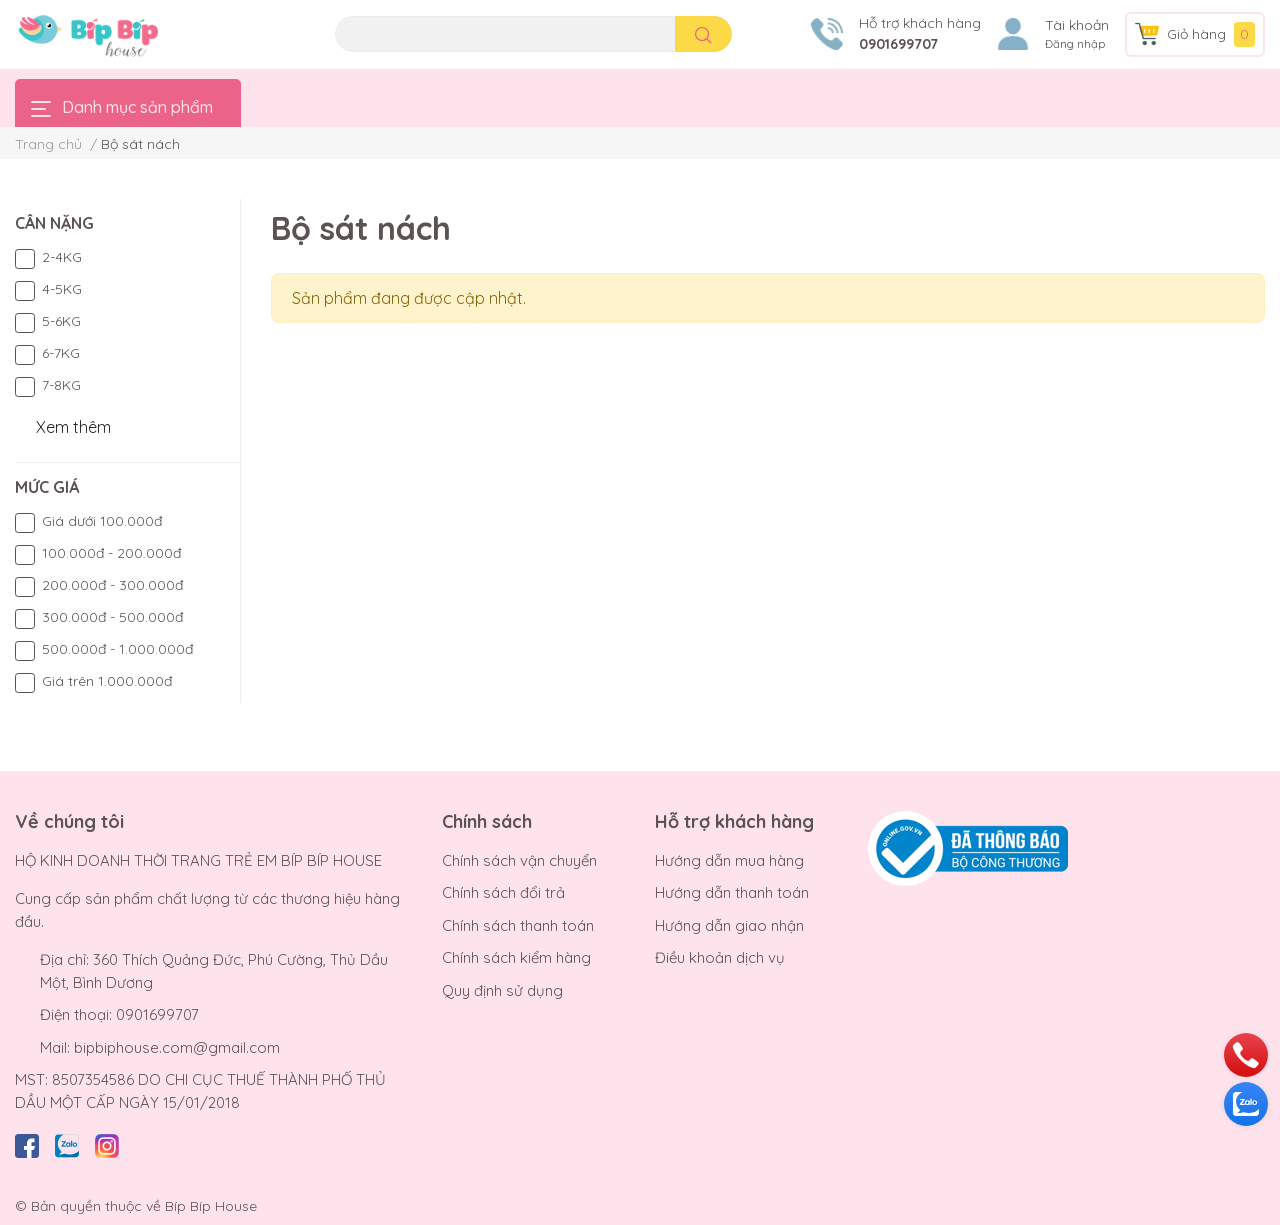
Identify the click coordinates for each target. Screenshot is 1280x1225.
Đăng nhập (1075, 44)
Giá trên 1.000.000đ (107, 681)
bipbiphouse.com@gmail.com (177, 1047)
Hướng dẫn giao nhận (729, 925)
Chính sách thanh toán (518, 925)
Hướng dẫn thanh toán (732, 892)
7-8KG (61, 385)
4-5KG (62, 289)
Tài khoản (1077, 25)
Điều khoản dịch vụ (720, 957)
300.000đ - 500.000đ (112, 617)
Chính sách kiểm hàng (516, 957)
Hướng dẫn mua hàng (729, 860)
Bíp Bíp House (211, 1206)
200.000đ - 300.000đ (112, 585)
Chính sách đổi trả (503, 892)
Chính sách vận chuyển (519, 860)
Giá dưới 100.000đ (102, 521)
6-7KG (61, 353)
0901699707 (898, 44)
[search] (703, 34)
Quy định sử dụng (502, 990)
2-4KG (62, 257)
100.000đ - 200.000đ (111, 553)
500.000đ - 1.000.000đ (117, 649)
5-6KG (61, 321)
